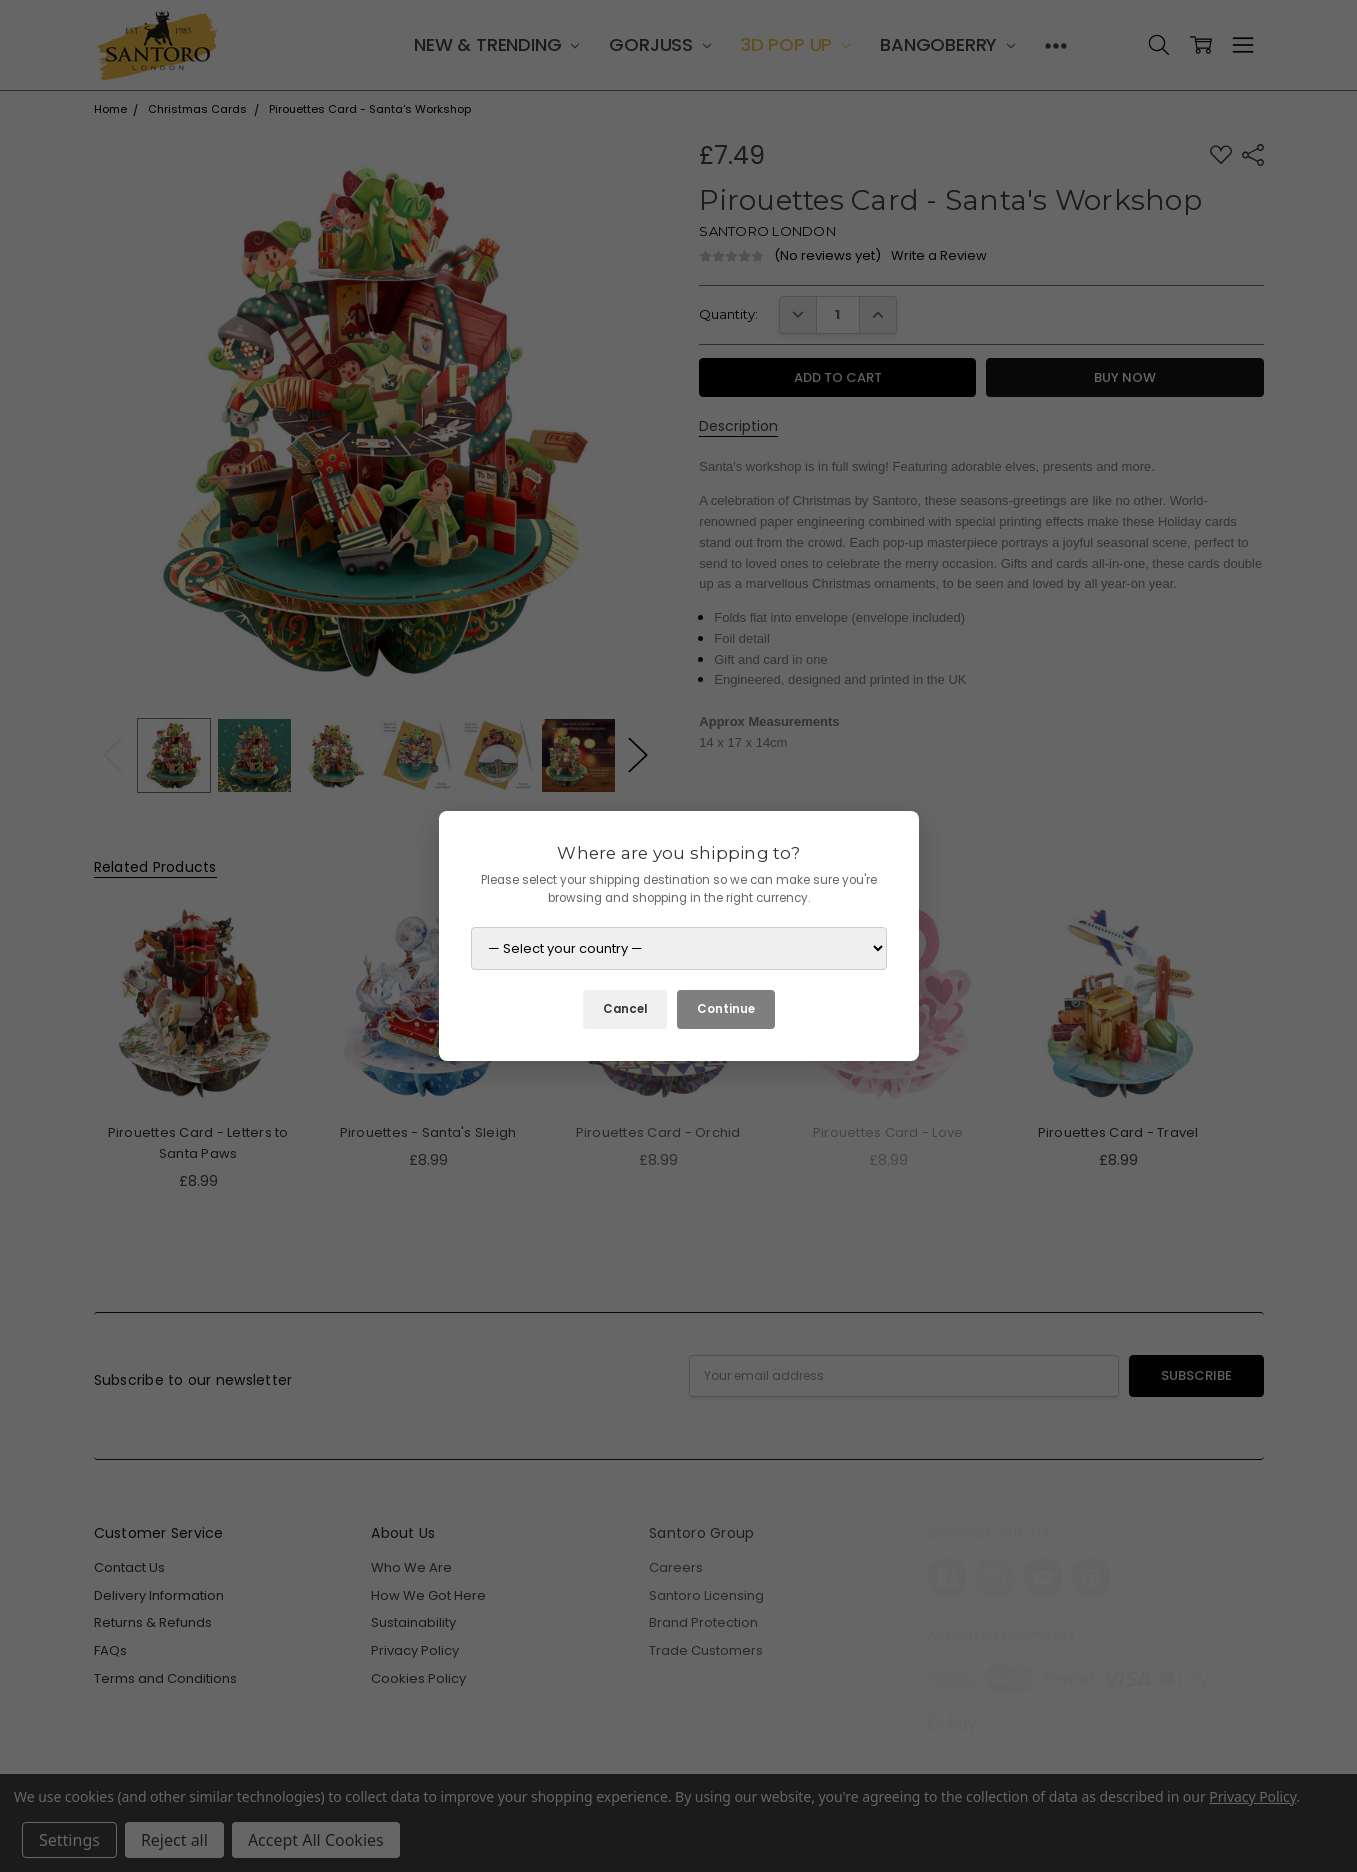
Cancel (625, 1009)
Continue (726, 1009)
